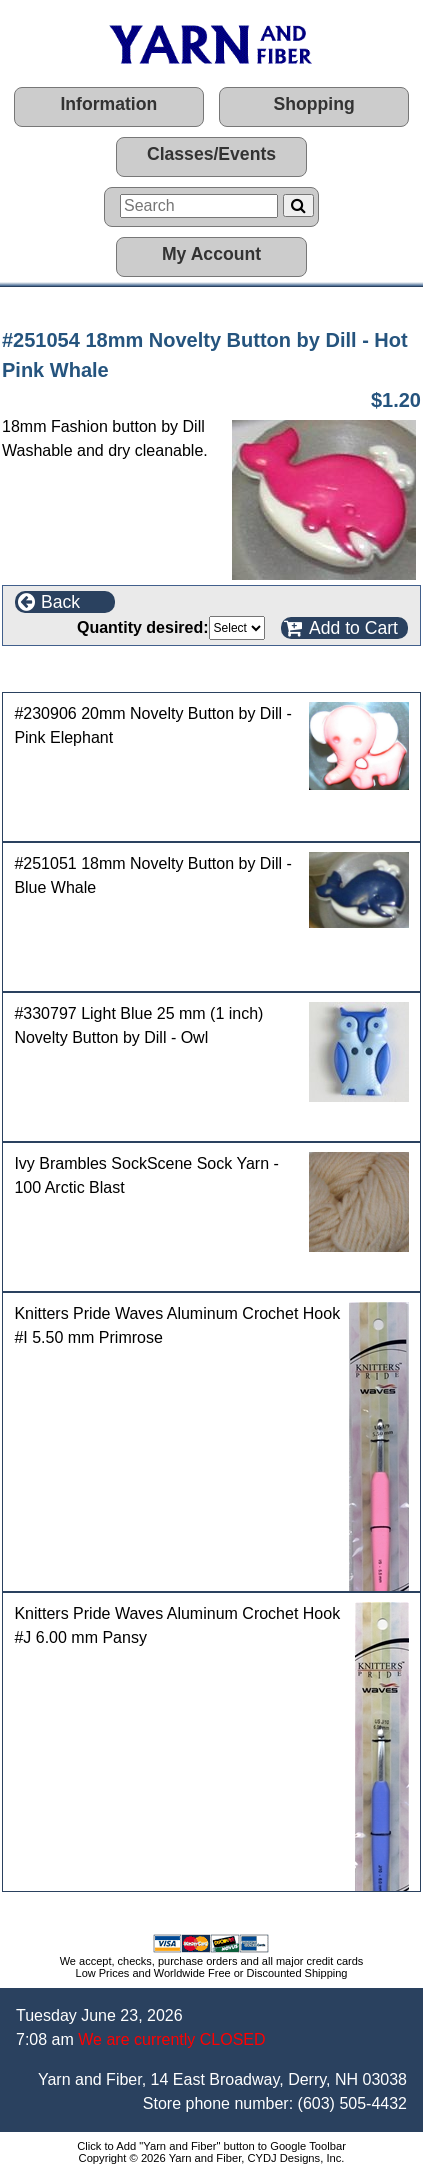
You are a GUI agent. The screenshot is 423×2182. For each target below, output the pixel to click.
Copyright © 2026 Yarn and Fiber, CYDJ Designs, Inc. (212, 2158)
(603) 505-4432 (352, 2103)
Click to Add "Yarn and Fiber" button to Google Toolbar (211, 2146)
